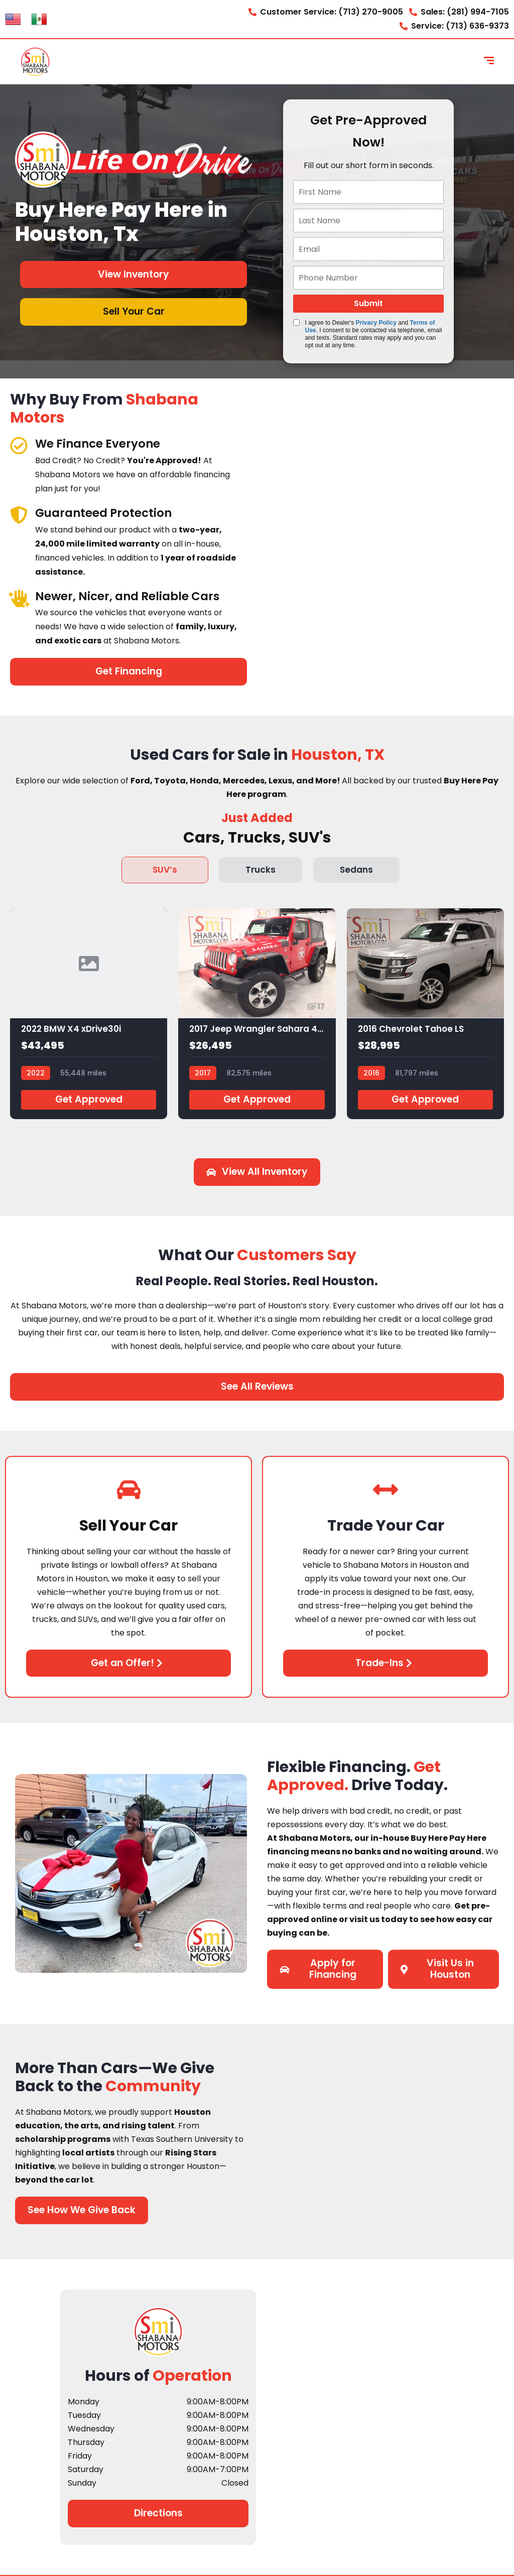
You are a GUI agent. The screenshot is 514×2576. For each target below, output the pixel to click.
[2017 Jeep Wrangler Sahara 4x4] (256, 1013)
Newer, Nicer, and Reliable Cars (131, 596)
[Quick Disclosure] (296, 322)
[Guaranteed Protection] (19, 514)
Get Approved (88, 1099)
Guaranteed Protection (106, 512)
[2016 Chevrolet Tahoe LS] (425, 1013)
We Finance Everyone (100, 443)
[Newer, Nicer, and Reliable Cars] (19, 598)
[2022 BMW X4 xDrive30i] (88, 1013)
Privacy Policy (376, 322)
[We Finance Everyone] (19, 445)
